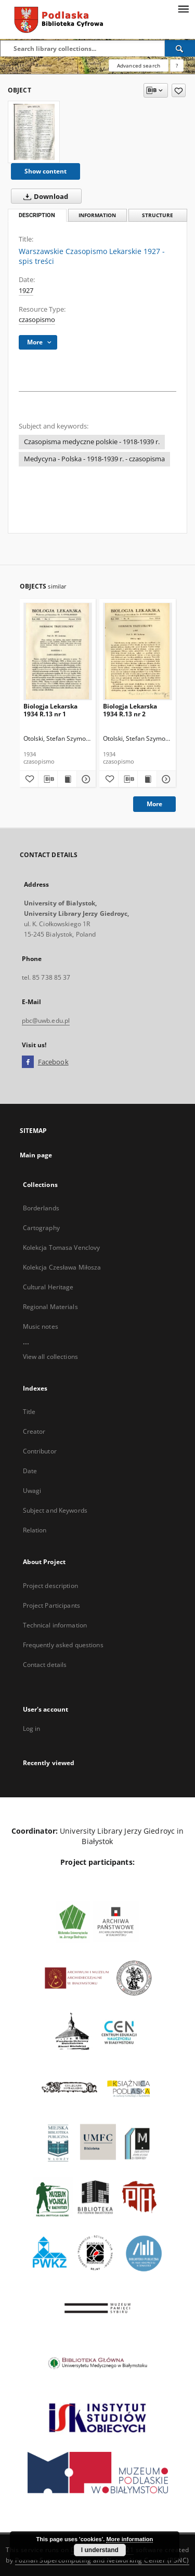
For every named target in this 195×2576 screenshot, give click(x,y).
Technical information (55, 1625)
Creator (34, 1431)
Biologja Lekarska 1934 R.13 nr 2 (130, 710)
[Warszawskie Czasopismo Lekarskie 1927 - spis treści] (34, 132)
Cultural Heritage (48, 1287)
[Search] (180, 48)
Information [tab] (97, 215)
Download (43, 196)
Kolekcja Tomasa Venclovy (61, 1247)
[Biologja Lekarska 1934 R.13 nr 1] (58, 651)
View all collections (50, 1356)
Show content (45, 171)
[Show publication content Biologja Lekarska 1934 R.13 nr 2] (147, 779)
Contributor (40, 1451)
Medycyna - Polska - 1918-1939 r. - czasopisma (94, 459)
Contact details (45, 1664)
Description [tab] (37, 215)
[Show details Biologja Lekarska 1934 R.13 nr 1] (84, 779)
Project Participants (51, 1605)
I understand (100, 2550)
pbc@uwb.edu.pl (46, 1020)
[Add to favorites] (179, 90)
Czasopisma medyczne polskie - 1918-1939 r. (92, 441)
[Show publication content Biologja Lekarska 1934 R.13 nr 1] (67, 779)
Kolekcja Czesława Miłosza (62, 1267)
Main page (36, 1155)
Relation (35, 1530)
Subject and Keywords (55, 1510)
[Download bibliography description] (47, 779)
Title (29, 1411)
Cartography (41, 1227)
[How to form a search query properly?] (177, 65)
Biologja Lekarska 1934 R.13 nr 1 (50, 710)
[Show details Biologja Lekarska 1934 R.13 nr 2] (164, 779)
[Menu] (183, 8)
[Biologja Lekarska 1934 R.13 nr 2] (137, 651)
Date (30, 1470)
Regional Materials (50, 1306)
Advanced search (138, 65)
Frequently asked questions (63, 1644)
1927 (26, 290)
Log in (32, 1728)
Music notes (40, 1326)
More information (129, 2539)
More (154, 803)
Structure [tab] (157, 215)
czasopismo (37, 319)
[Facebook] (28, 1062)
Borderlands (41, 1208)
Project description (50, 1585)
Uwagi (32, 1490)
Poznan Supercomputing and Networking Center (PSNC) (102, 2560)
